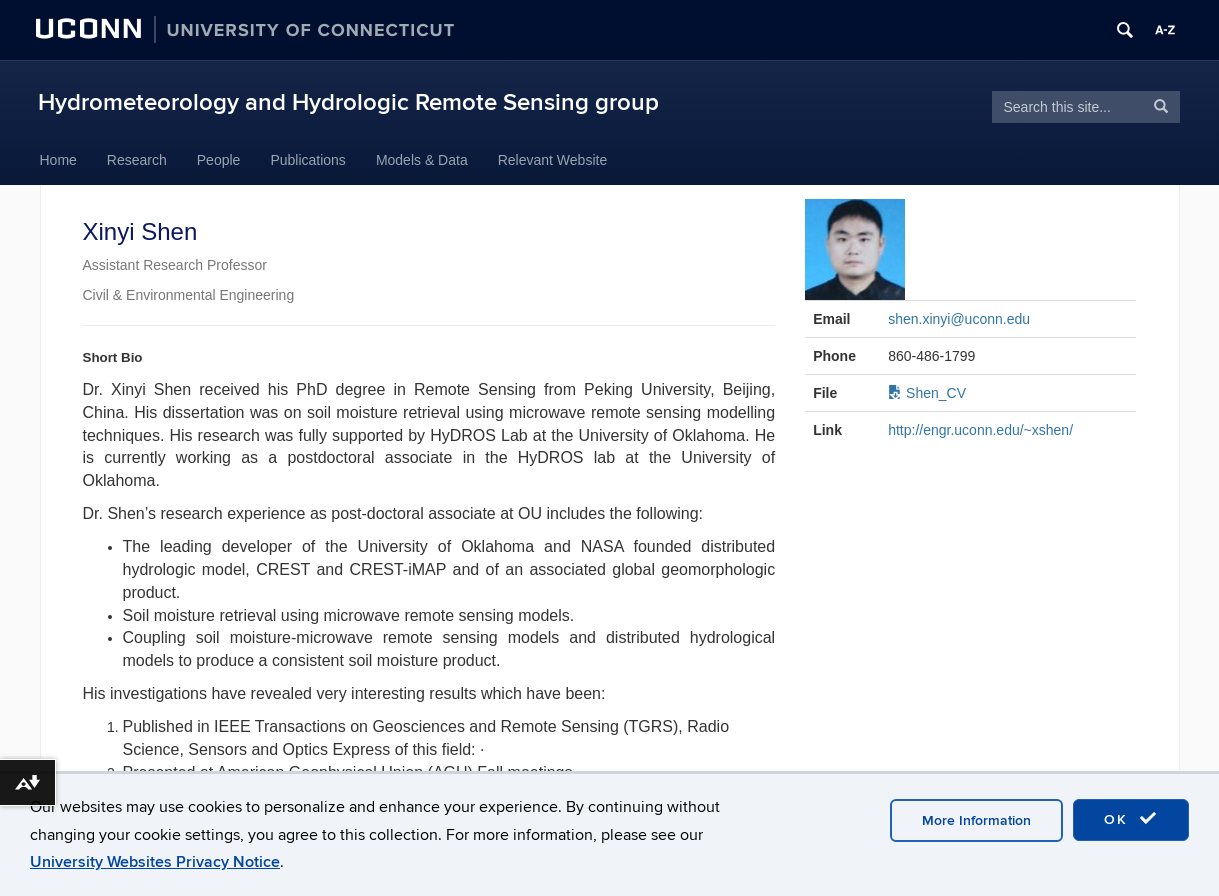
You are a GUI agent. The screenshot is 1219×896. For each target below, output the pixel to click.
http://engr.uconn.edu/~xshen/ (980, 430)
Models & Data (422, 160)
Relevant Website (552, 160)
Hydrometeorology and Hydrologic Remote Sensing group (348, 102)
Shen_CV (927, 393)
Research (137, 160)
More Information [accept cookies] (976, 820)
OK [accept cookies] (1131, 819)
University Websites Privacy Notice (155, 862)
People (219, 160)
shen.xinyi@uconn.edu (959, 319)
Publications (308, 160)
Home (58, 160)
